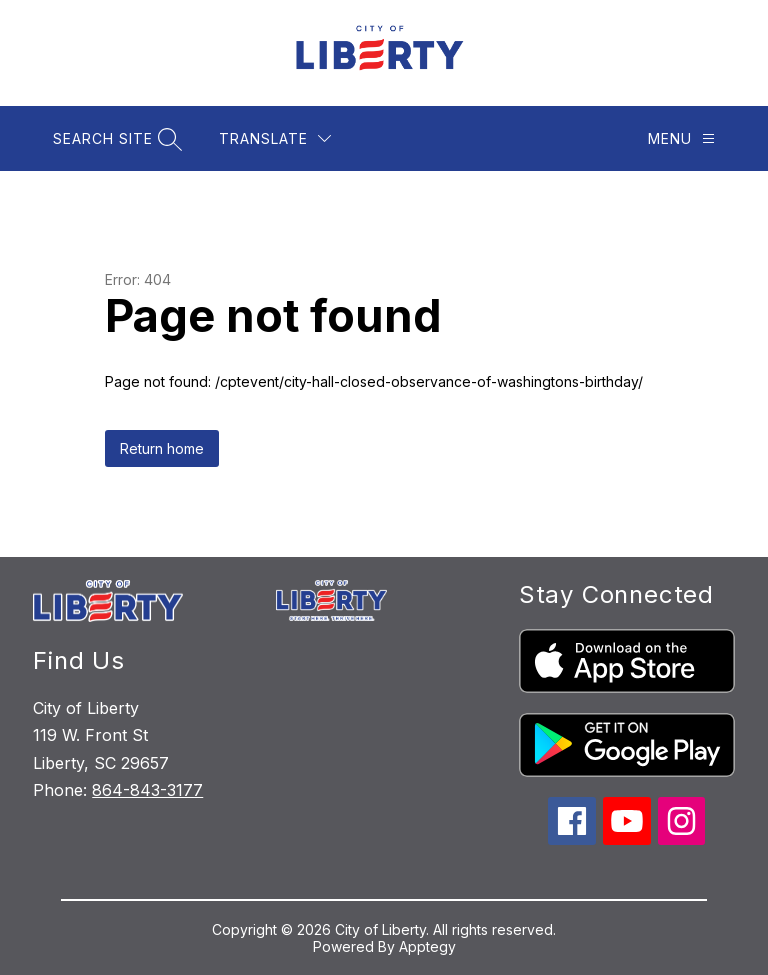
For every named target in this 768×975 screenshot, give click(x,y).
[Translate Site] (275, 138)
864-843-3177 (147, 790)
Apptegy (427, 946)
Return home (162, 448)
